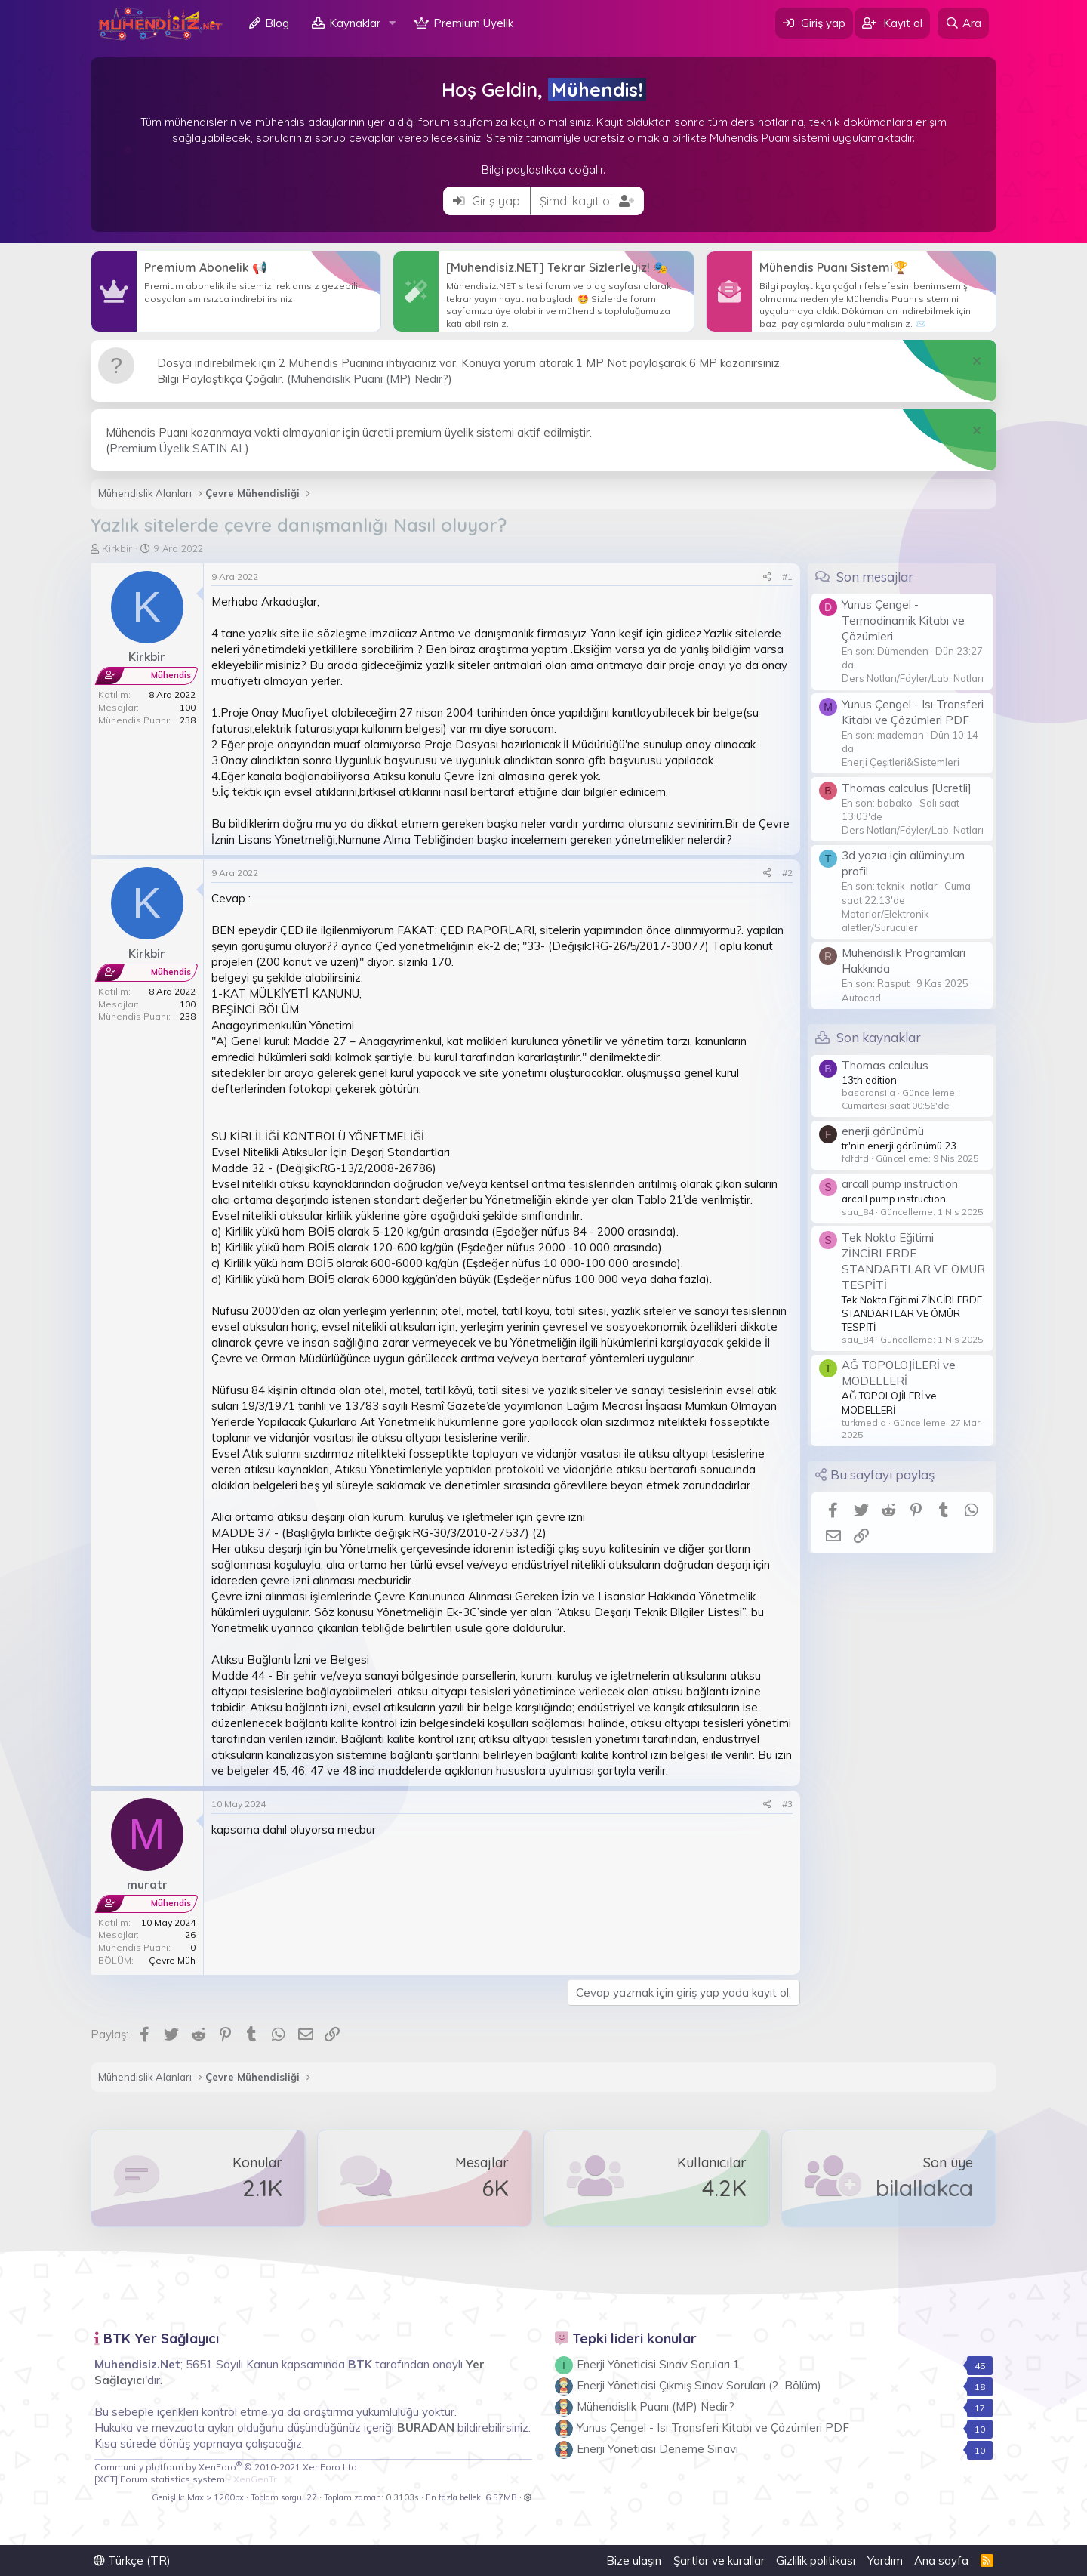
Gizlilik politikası (815, 2560)
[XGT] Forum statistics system (185, 2479)
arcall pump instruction (900, 1184)
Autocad (861, 998)
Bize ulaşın (633, 2560)
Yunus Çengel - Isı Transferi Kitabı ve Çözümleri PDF (713, 2427)
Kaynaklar (354, 23)
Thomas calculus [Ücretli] (907, 788)
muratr (147, 1884)
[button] (392, 23)
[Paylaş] (767, 577)
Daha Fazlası (235, 291)
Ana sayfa (941, 2560)
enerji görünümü (883, 1131)
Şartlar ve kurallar (719, 2560)
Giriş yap (486, 200)
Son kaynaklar (878, 1037)
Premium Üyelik (473, 23)
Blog (277, 23)
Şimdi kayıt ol (587, 200)
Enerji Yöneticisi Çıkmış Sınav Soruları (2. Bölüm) (699, 2385)
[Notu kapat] (974, 363)
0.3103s (402, 2497)
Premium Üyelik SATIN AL (177, 448)
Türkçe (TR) (132, 2560)
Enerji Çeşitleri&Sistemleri (900, 762)
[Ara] (963, 23)
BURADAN (425, 2427)
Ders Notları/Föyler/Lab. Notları (913, 678)
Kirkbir (117, 548)
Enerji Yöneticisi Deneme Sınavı (657, 2449)
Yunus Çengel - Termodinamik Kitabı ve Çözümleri (903, 620)
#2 (787, 872)
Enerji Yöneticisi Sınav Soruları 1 (658, 2364)
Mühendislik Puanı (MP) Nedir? (369, 379)
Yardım (885, 2560)
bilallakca (924, 2187)
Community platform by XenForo (226, 2467)
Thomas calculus (885, 1065)
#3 (787, 1803)
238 (188, 720)
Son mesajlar (874, 577)
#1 (787, 576)
